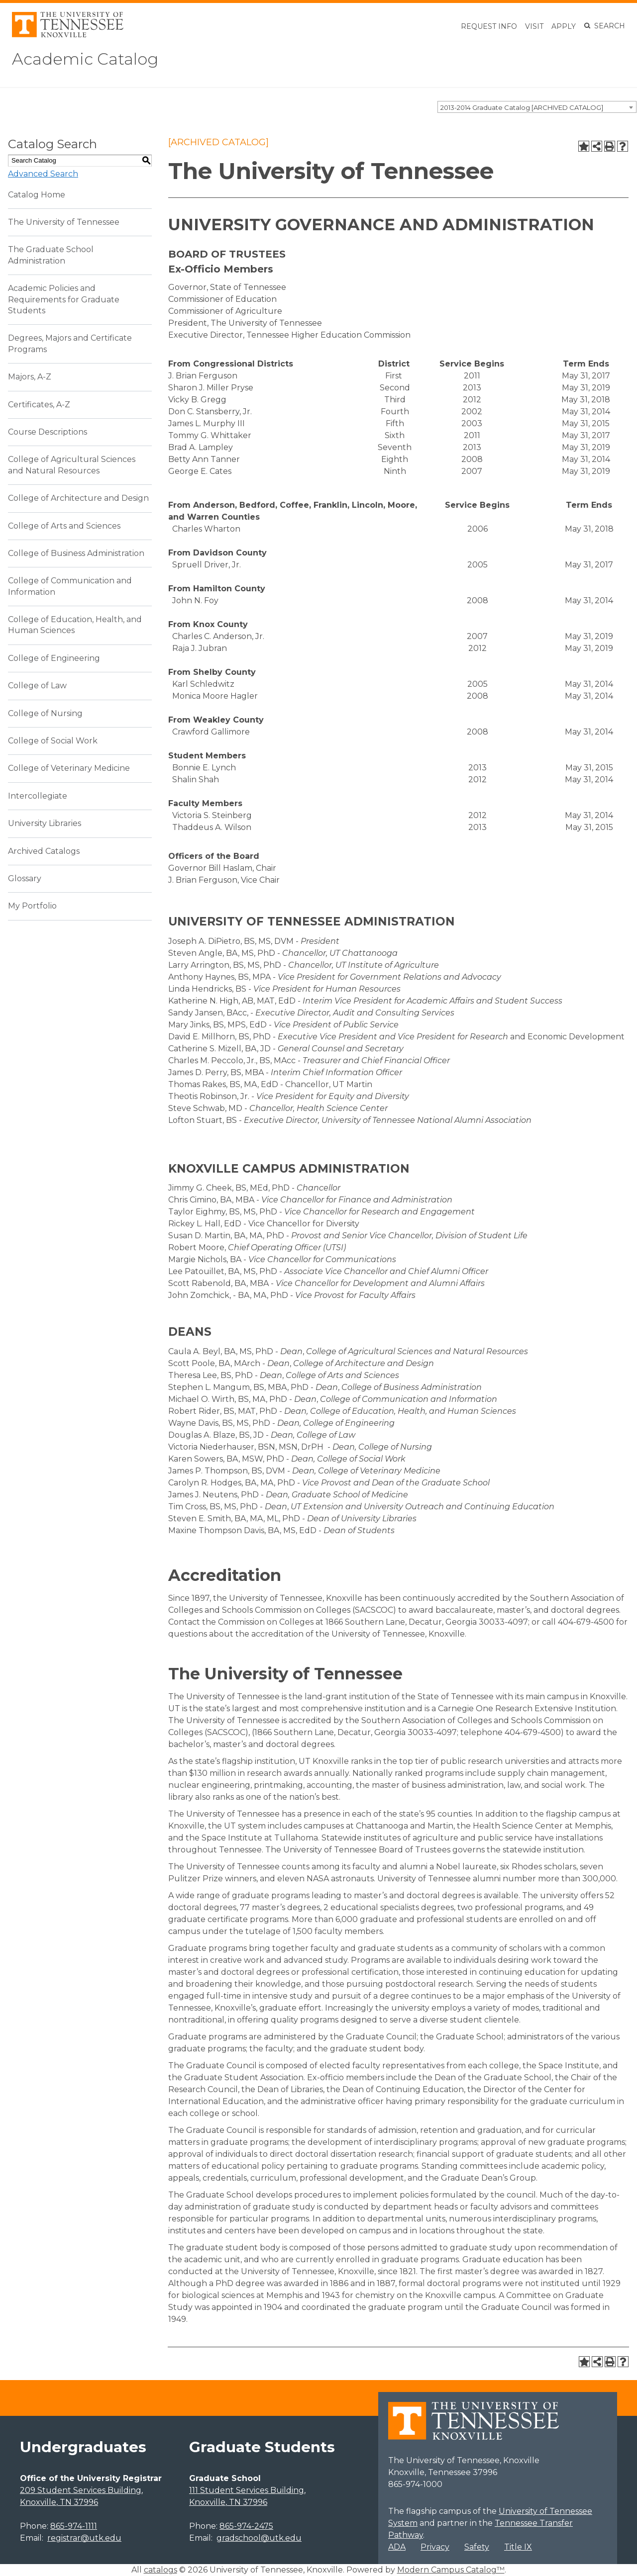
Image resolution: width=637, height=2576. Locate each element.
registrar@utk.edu (84, 2538)
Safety (476, 2547)
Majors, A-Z (29, 376)
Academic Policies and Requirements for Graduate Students (63, 299)
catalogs (160, 2570)
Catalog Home (36, 194)
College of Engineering (54, 658)
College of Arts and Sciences (64, 526)
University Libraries (44, 823)
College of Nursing (45, 713)
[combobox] (537, 107)
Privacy (435, 2547)
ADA (397, 2547)
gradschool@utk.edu (259, 2538)
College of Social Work (53, 740)
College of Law (37, 685)
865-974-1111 (73, 2526)
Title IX (518, 2547)
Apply (563, 26)
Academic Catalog (85, 59)
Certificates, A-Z (39, 404)
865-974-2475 (246, 2526)
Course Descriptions (47, 432)
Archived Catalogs (44, 851)
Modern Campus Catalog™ (451, 2570)
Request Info (489, 26)
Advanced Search (43, 174)
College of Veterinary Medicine (69, 768)
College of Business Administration (76, 553)
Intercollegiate (37, 796)
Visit (534, 26)
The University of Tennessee (63, 222)
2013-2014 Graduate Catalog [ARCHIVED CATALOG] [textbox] (521, 107)
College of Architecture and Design (78, 498)
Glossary (24, 878)
